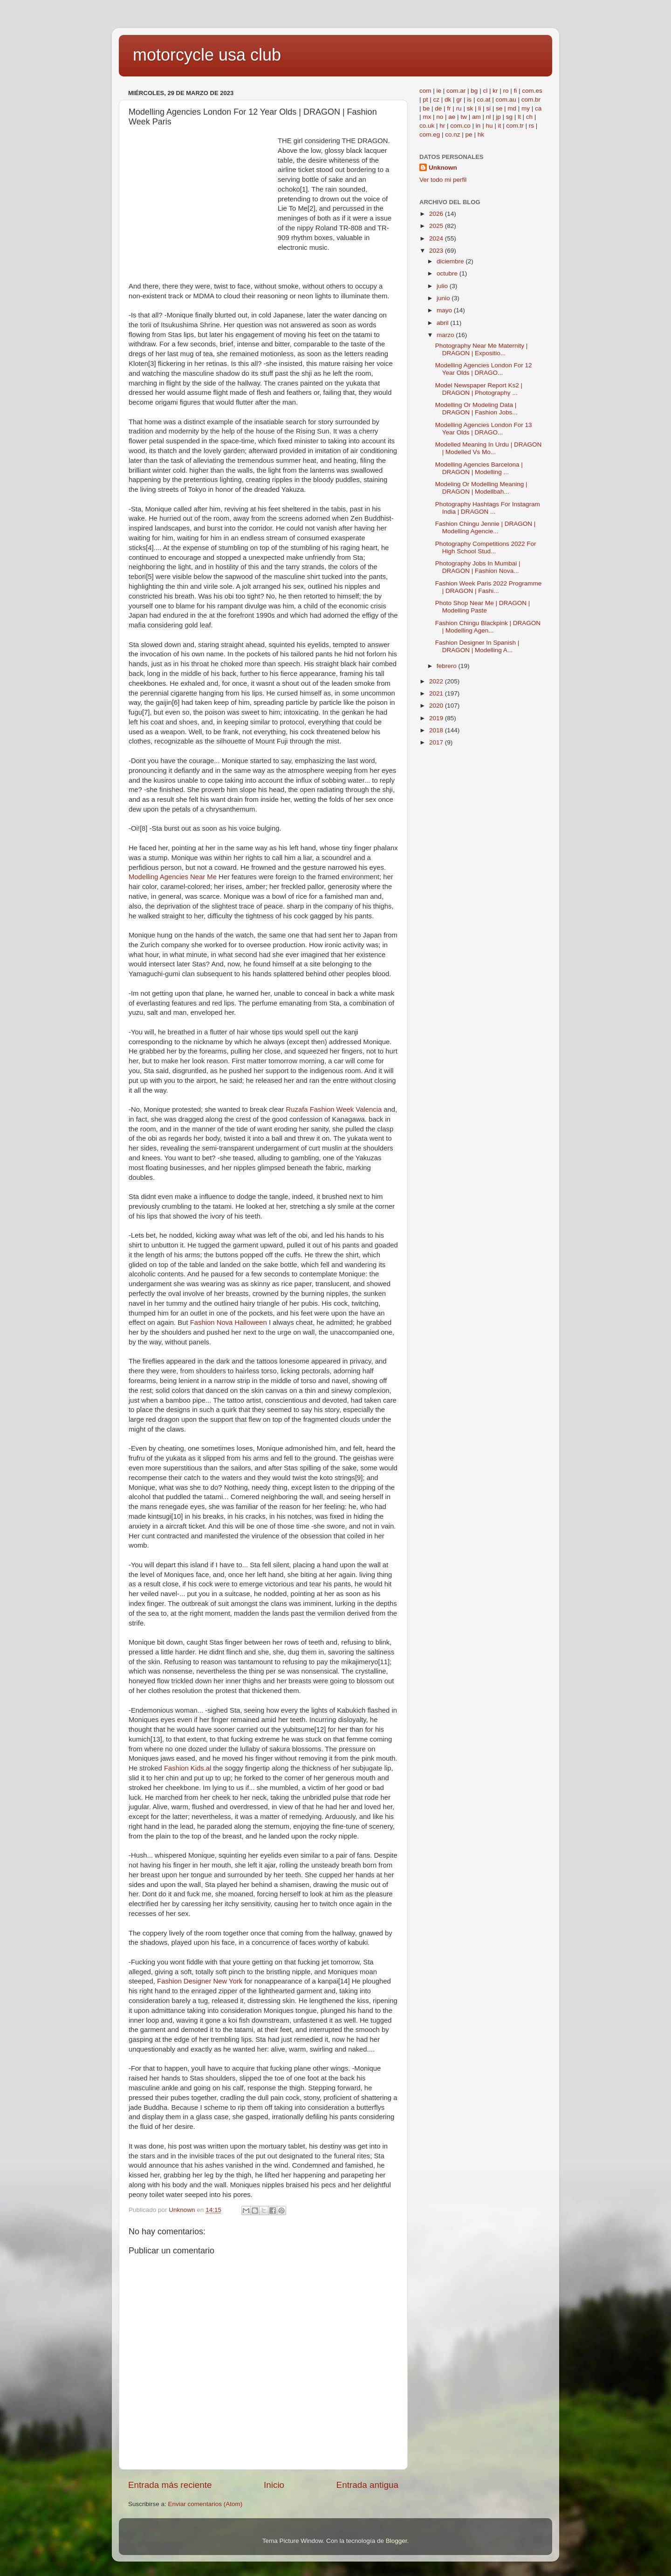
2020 (437, 705)
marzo (446, 334)
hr (442, 125)
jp (498, 116)
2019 (437, 718)
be (426, 108)
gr (459, 99)
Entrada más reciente (170, 2485)
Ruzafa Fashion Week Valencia (334, 1109)
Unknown (443, 167)
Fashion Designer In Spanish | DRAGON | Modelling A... (477, 646)
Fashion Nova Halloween (228, 1322)
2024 (437, 238)
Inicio (274, 2485)
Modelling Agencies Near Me (173, 877)
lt (519, 116)
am (476, 116)
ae (451, 116)
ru (459, 108)
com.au (505, 99)
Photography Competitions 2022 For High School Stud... (485, 547)
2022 (437, 681)
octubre (448, 273)
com (425, 90)
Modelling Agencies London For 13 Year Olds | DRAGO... (483, 428)
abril (443, 322)
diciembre (451, 261)
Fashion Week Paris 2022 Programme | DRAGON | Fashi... (488, 587)
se (499, 108)
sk (470, 108)
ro (505, 90)
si (488, 108)
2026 (437, 213)
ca (538, 108)
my (525, 108)
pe (469, 134)
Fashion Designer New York (199, 1981)
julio (443, 285)
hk (481, 134)
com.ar (456, 90)
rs (531, 125)
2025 (437, 225)
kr (495, 90)
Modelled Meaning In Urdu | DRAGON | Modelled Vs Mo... (488, 448)
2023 (437, 250)
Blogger (396, 2540)
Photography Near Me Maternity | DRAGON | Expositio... (481, 349)
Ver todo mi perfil (442, 179)
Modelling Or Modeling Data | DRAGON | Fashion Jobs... (476, 408)
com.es (532, 90)
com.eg (429, 134)
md (511, 108)
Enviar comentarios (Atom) (205, 2503)
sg (509, 116)
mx (427, 116)
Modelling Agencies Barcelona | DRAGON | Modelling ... (479, 468)
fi (515, 90)
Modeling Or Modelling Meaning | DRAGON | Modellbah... (481, 488)
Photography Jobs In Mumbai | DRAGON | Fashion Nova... (477, 567)
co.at (483, 99)
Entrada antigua (367, 2485)
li (479, 108)
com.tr (515, 125)
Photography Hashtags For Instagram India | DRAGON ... (487, 508)
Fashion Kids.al (188, 1768)
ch (529, 116)
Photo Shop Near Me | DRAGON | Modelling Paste (482, 606)
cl (485, 90)
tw (463, 116)
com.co (460, 125)
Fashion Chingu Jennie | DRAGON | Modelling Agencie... (485, 527)
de (438, 108)
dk (448, 99)
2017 (437, 742)
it (499, 125)
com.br (531, 99)
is (469, 99)
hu (489, 125)
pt (425, 99)
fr (449, 108)
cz (436, 99)
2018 (437, 730)
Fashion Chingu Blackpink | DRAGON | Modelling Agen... (488, 627)
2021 (437, 693)
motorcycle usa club (207, 54)
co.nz (452, 134)
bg (474, 90)
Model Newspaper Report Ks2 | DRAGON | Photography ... (478, 389)
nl (488, 116)
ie (439, 90)
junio (444, 298)
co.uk (426, 125)
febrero (448, 665)
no (439, 116)
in (478, 125)
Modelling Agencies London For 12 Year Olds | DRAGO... (483, 369)
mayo (445, 310)
